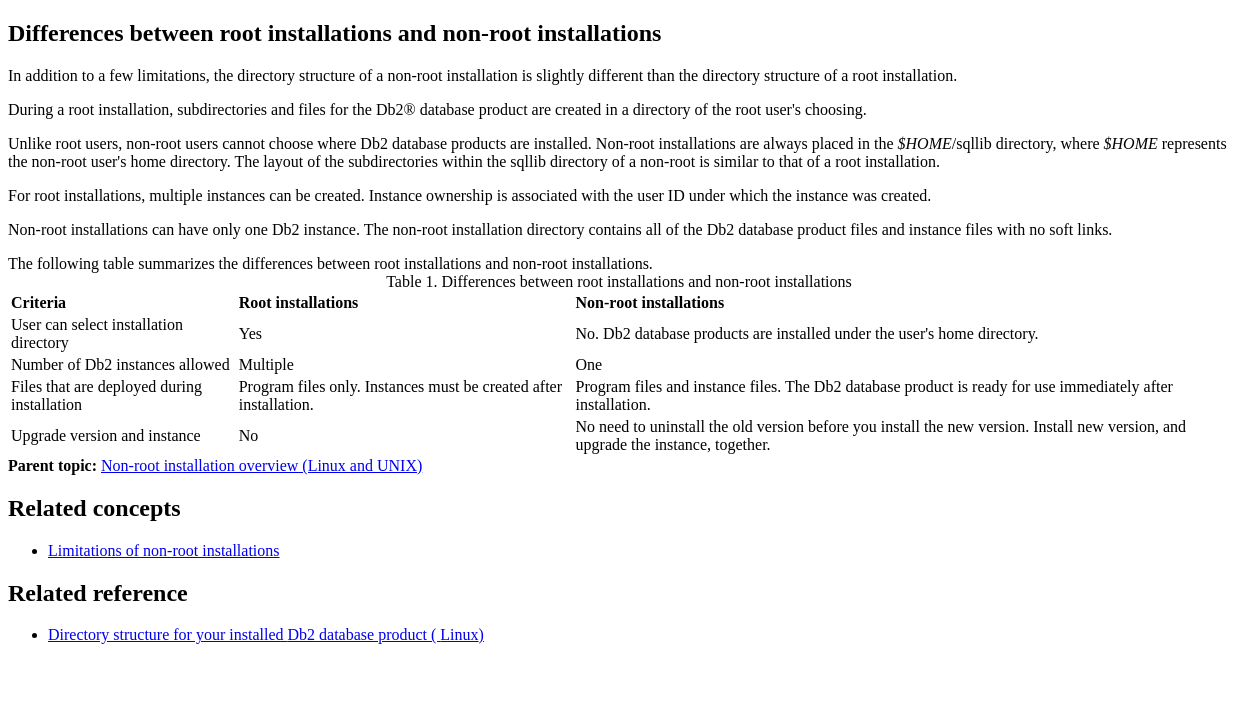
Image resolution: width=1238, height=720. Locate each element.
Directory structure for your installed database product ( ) (266, 634)
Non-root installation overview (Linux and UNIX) (261, 465)
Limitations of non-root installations (164, 550)
